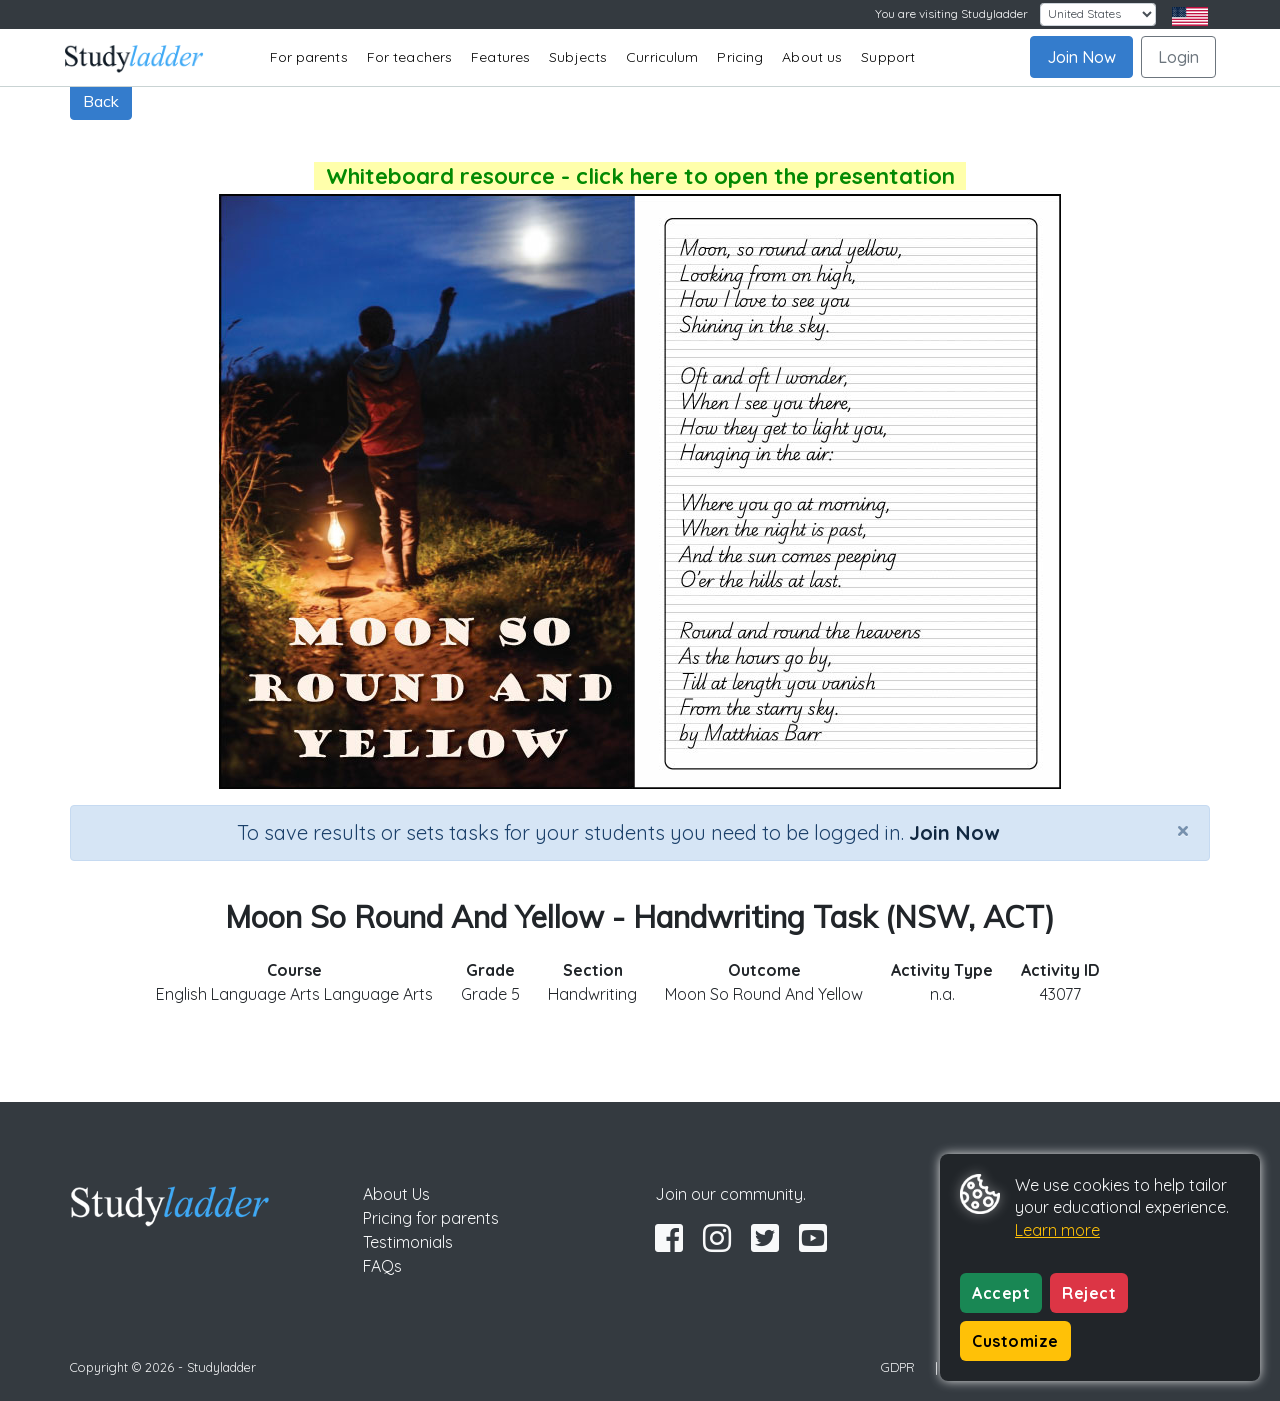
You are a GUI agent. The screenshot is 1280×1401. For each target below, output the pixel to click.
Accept (1001, 1293)
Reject (1089, 1293)
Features (500, 57)
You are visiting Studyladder (951, 13)
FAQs (382, 1266)
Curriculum (662, 57)
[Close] (1183, 830)
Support (888, 57)
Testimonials (408, 1242)
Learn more (1057, 1230)
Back (101, 101)
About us (812, 57)
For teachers (409, 57)
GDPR (898, 1367)
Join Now (1081, 57)
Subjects (578, 57)
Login (1178, 57)
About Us (396, 1194)
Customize (1015, 1341)
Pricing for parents (431, 1218)
